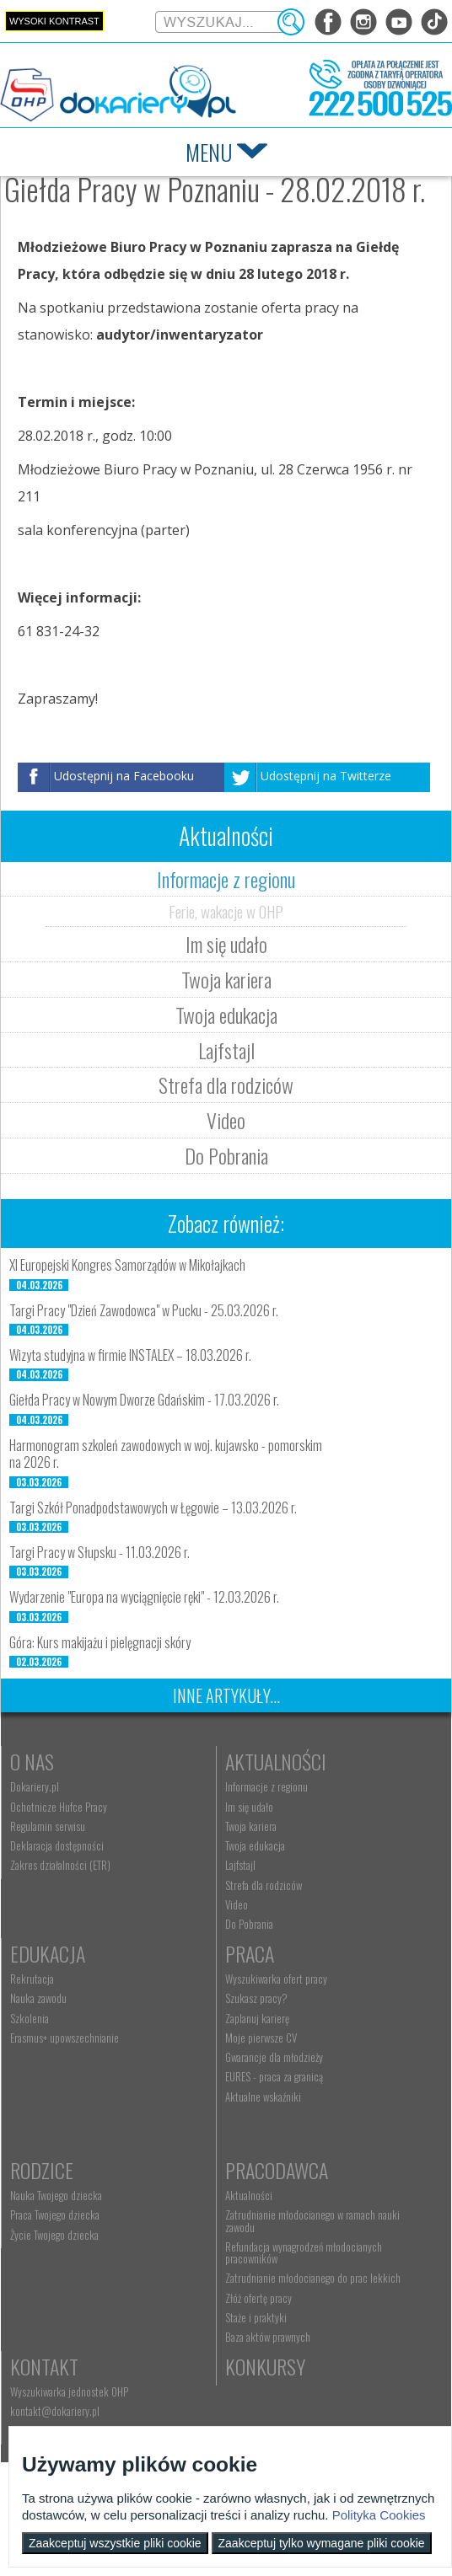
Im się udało (226, 944)
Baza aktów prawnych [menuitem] (267, 2336)
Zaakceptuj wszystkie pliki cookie (115, 2543)
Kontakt (44, 2366)
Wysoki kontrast (54, 21)
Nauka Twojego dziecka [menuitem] (56, 2195)
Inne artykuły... (226, 1695)
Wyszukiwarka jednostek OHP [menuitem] (69, 2391)
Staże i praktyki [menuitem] (256, 2317)
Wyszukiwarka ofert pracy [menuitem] (276, 1978)
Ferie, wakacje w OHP (226, 911)
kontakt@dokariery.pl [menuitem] (55, 2410)
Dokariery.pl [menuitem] (34, 1786)
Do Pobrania (226, 1155)
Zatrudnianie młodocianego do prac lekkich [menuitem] (313, 2277)
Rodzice (41, 2170)
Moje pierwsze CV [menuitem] (261, 2037)
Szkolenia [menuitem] (29, 2018)
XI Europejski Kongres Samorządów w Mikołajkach (127, 1265)
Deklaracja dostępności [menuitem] (57, 1845)
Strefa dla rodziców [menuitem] (263, 1885)
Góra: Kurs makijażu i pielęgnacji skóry (100, 1642)
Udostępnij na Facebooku (124, 776)
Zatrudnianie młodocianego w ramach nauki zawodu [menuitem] (312, 2220)
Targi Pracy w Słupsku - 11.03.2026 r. (99, 1552)
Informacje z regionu (226, 879)
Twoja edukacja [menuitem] (255, 1845)
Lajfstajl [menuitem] (240, 1864)
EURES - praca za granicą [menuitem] (274, 2076)
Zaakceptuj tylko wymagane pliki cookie (321, 2543)
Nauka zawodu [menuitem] (38, 1998)
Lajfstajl (226, 1050)
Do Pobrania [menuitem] (249, 1923)
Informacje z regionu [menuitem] (266, 1786)
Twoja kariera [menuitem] (251, 1826)
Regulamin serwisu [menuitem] (47, 1826)
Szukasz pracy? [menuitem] (256, 1998)
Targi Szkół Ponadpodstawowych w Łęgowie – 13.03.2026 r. (153, 1507)
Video (226, 1120)
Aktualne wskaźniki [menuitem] (263, 2096)
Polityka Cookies (379, 2515)
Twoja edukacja (226, 1014)
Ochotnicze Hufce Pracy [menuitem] (58, 1806)
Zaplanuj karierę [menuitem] (257, 2018)
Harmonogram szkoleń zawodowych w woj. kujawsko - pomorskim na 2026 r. (165, 1454)
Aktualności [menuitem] (248, 2195)
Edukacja (47, 1953)
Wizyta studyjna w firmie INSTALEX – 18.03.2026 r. (130, 1355)
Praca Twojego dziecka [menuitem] (55, 2214)
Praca (249, 1953)
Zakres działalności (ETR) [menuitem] (60, 1864)
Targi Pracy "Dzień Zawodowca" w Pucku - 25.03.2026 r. (143, 1310)
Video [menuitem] (236, 1904)
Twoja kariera (226, 979)
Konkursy (265, 2366)
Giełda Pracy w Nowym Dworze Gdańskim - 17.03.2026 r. (144, 1400)
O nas (32, 1761)
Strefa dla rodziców (226, 1084)
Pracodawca (276, 2170)
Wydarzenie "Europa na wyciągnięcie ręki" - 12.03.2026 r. (144, 1597)
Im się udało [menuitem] (249, 1806)
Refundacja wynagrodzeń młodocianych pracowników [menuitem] (303, 2252)
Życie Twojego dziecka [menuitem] (54, 2234)
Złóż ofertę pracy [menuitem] (258, 2297)
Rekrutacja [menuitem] (32, 1978)
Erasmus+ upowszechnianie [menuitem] (64, 2037)
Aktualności (275, 1761)
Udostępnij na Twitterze (326, 776)
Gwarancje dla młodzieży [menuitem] (274, 2056)
